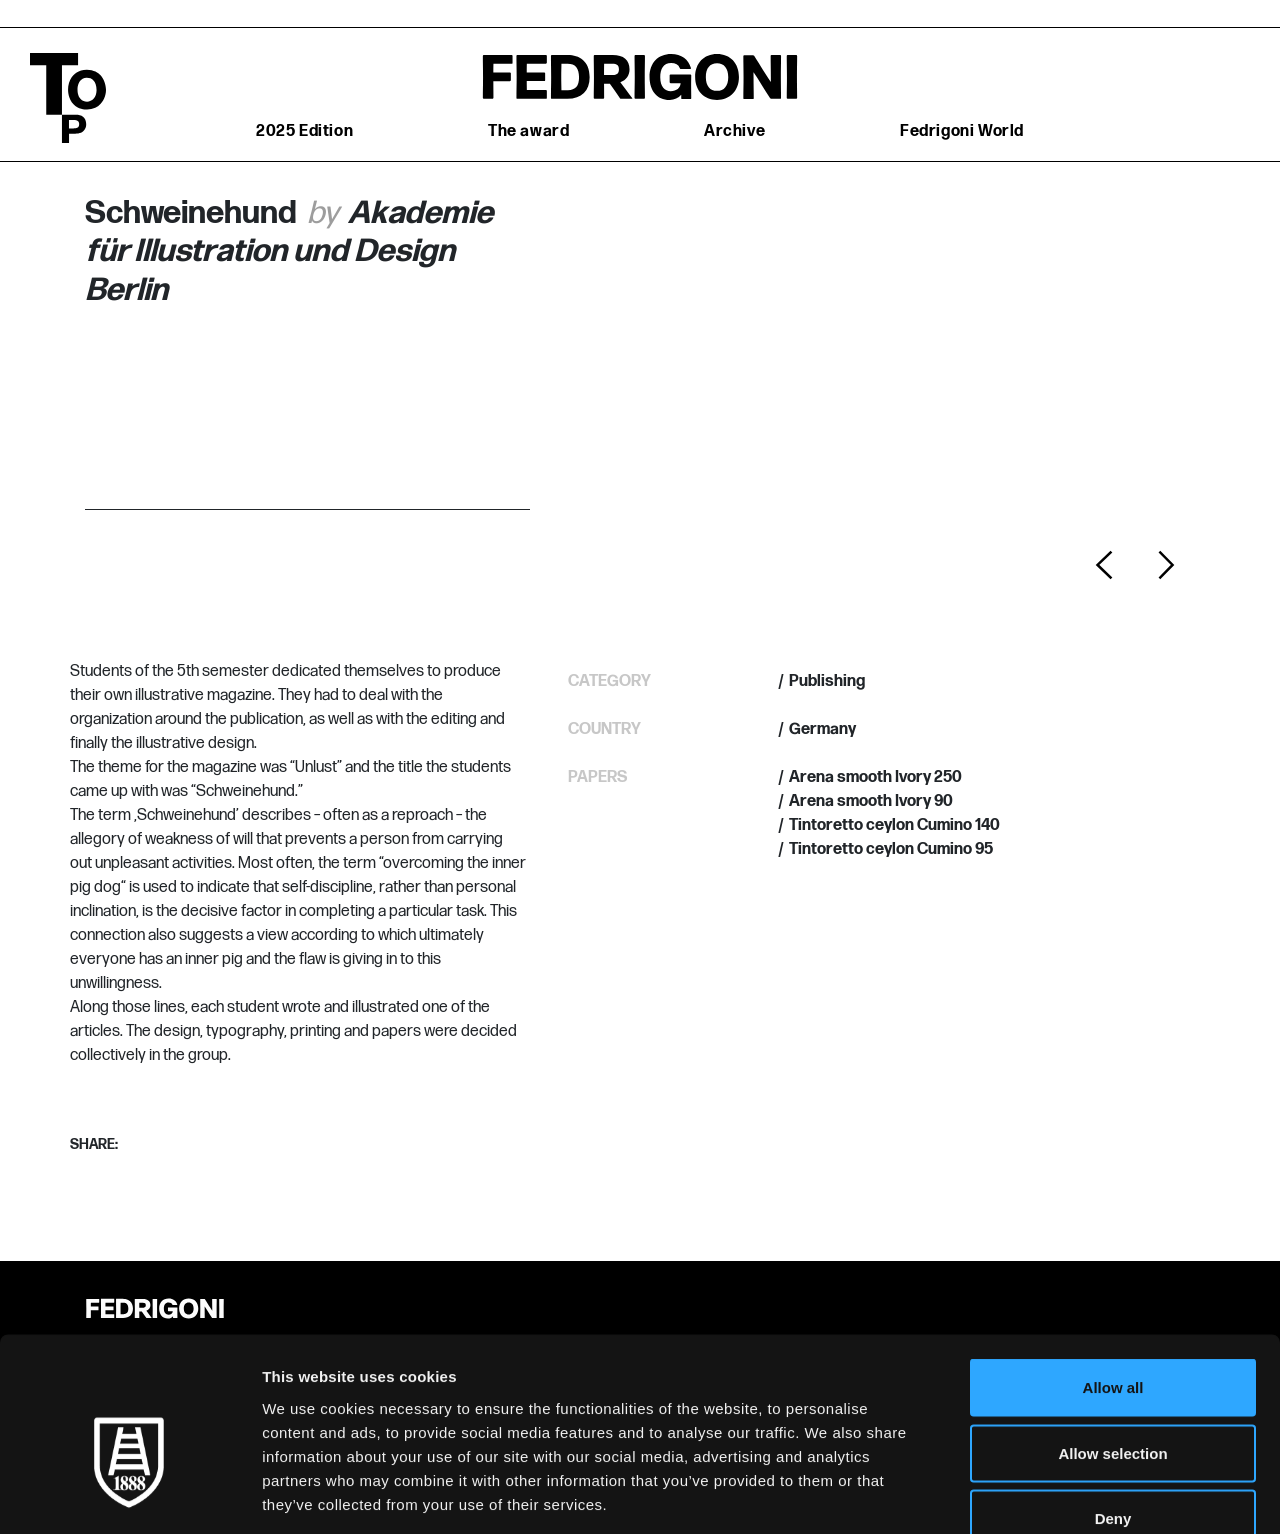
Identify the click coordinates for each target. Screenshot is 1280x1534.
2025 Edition (304, 131)
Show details (1049, 1494)
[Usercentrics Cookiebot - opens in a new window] (129, 1495)
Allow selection (1112, 1337)
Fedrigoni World (962, 131)
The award (528, 131)
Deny (1113, 1402)
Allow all (1113, 1271)
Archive (734, 131)
